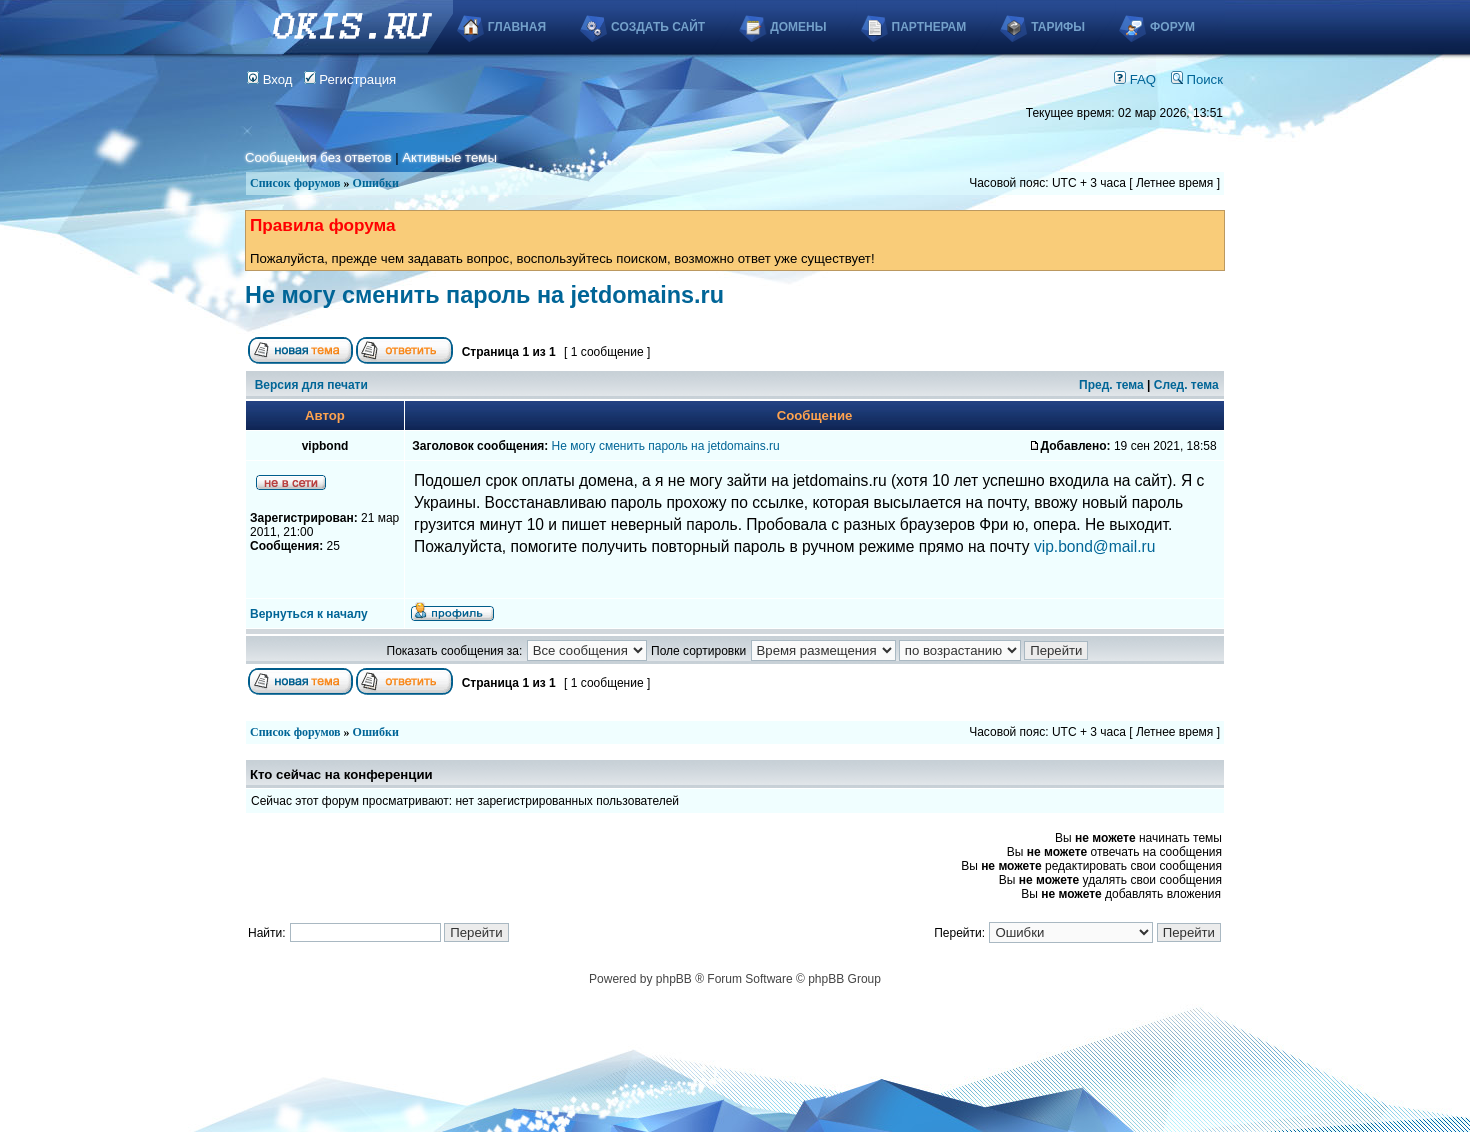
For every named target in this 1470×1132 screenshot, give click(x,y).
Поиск (1197, 79)
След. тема (1186, 385)
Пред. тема (1111, 385)
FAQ (1135, 79)
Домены (798, 27)
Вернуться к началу (309, 614)
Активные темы (449, 157)
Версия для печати (311, 385)
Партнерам (929, 27)
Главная (517, 27)
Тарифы (1058, 27)
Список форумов (295, 183)
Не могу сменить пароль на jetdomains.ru (484, 295)
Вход (270, 79)
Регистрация (350, 79)
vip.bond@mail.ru (1095, 546)
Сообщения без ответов (318, 157)
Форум (1172, 27)
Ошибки (376, 183)
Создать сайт (658, 27)
